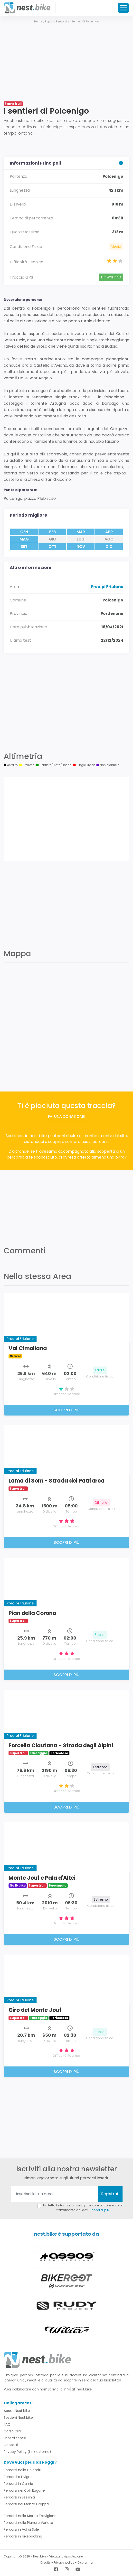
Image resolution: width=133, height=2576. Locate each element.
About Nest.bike (17, 2410)
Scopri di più (99, 2210)
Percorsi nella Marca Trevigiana (30, 2515)
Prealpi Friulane (107, 587)
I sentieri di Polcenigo (84, 21)
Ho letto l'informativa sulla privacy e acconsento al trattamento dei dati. (83, 2207)
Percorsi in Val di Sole (21, 2529)
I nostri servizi (15, 2438)
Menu (123, 7)
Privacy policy (64, 2562)
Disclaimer (85, 2562)
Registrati (110, 2194)
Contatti (11, 2444)
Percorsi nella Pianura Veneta (28, 2522)
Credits (45, 2562)
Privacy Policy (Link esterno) (27, 2451)
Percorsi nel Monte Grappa (26, 2504)
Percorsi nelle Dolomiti (22, 2470)
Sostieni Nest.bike (18, 2417)
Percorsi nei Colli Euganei (25, 2490)
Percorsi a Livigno (18, 2476)
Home (38, 21)
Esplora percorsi (56, 21)
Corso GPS (12, 2431)
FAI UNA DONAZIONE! (66, 1116)
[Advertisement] (66, 64)
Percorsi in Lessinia (19, 2497)
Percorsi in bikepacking (23, 2536)
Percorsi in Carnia (18, 2483)
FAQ (7, 2424)
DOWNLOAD (111, 277)
